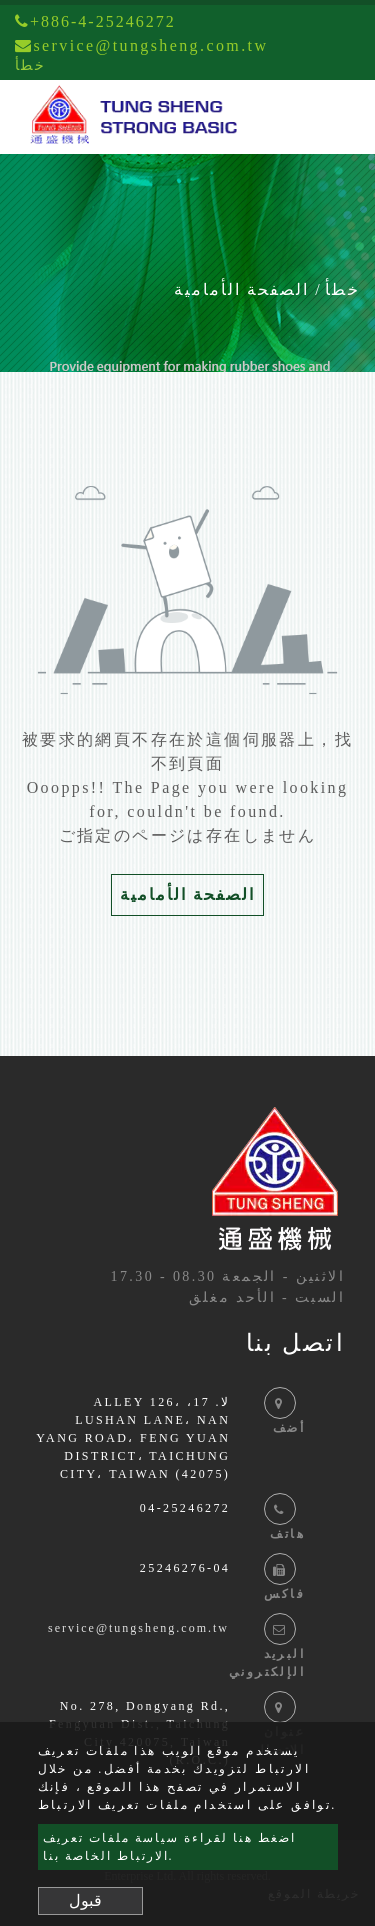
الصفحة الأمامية (241, 289)
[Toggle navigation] (331, 117)
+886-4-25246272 (95, 21)
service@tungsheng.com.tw (138, 1628)
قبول (85, 1900)
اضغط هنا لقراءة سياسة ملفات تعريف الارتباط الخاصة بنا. (169, 1847)
